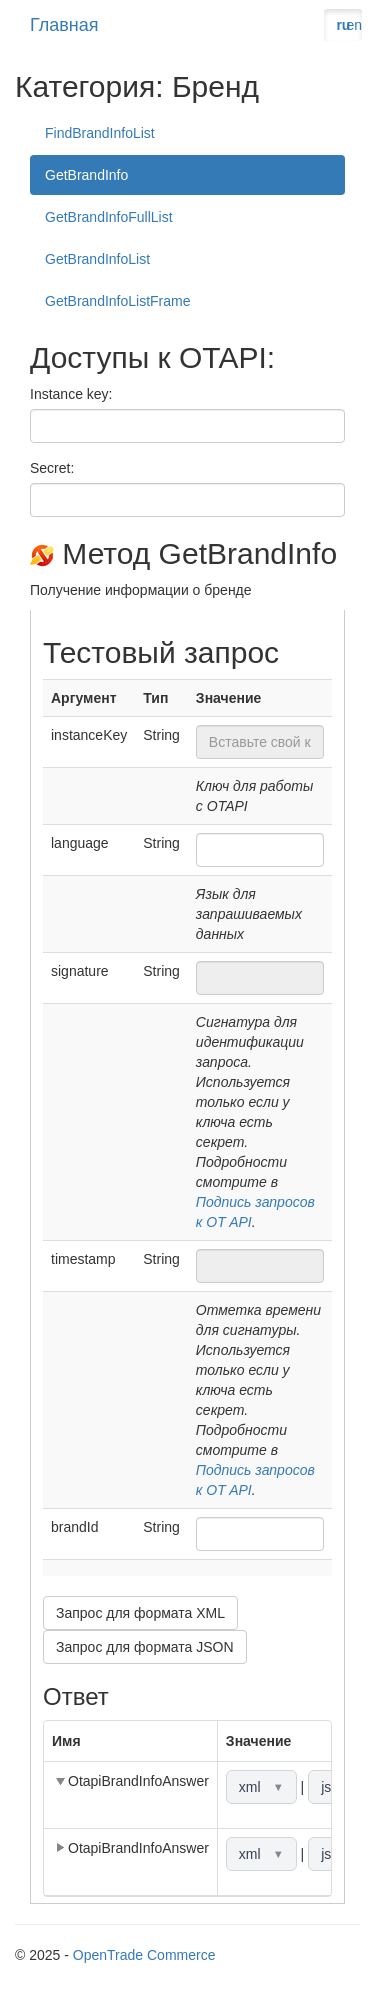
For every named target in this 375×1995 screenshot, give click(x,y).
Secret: (52, 468)
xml (261, 1787)
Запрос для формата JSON (145, 1647)
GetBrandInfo (86, 175)
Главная (64, 25)
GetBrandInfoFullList (109, 217)
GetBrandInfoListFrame (118, 301)
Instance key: (71, 394)
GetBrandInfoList (97, 259)
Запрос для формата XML (140, 1613)
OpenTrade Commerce (144, 1955)
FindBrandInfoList (100, 133)
